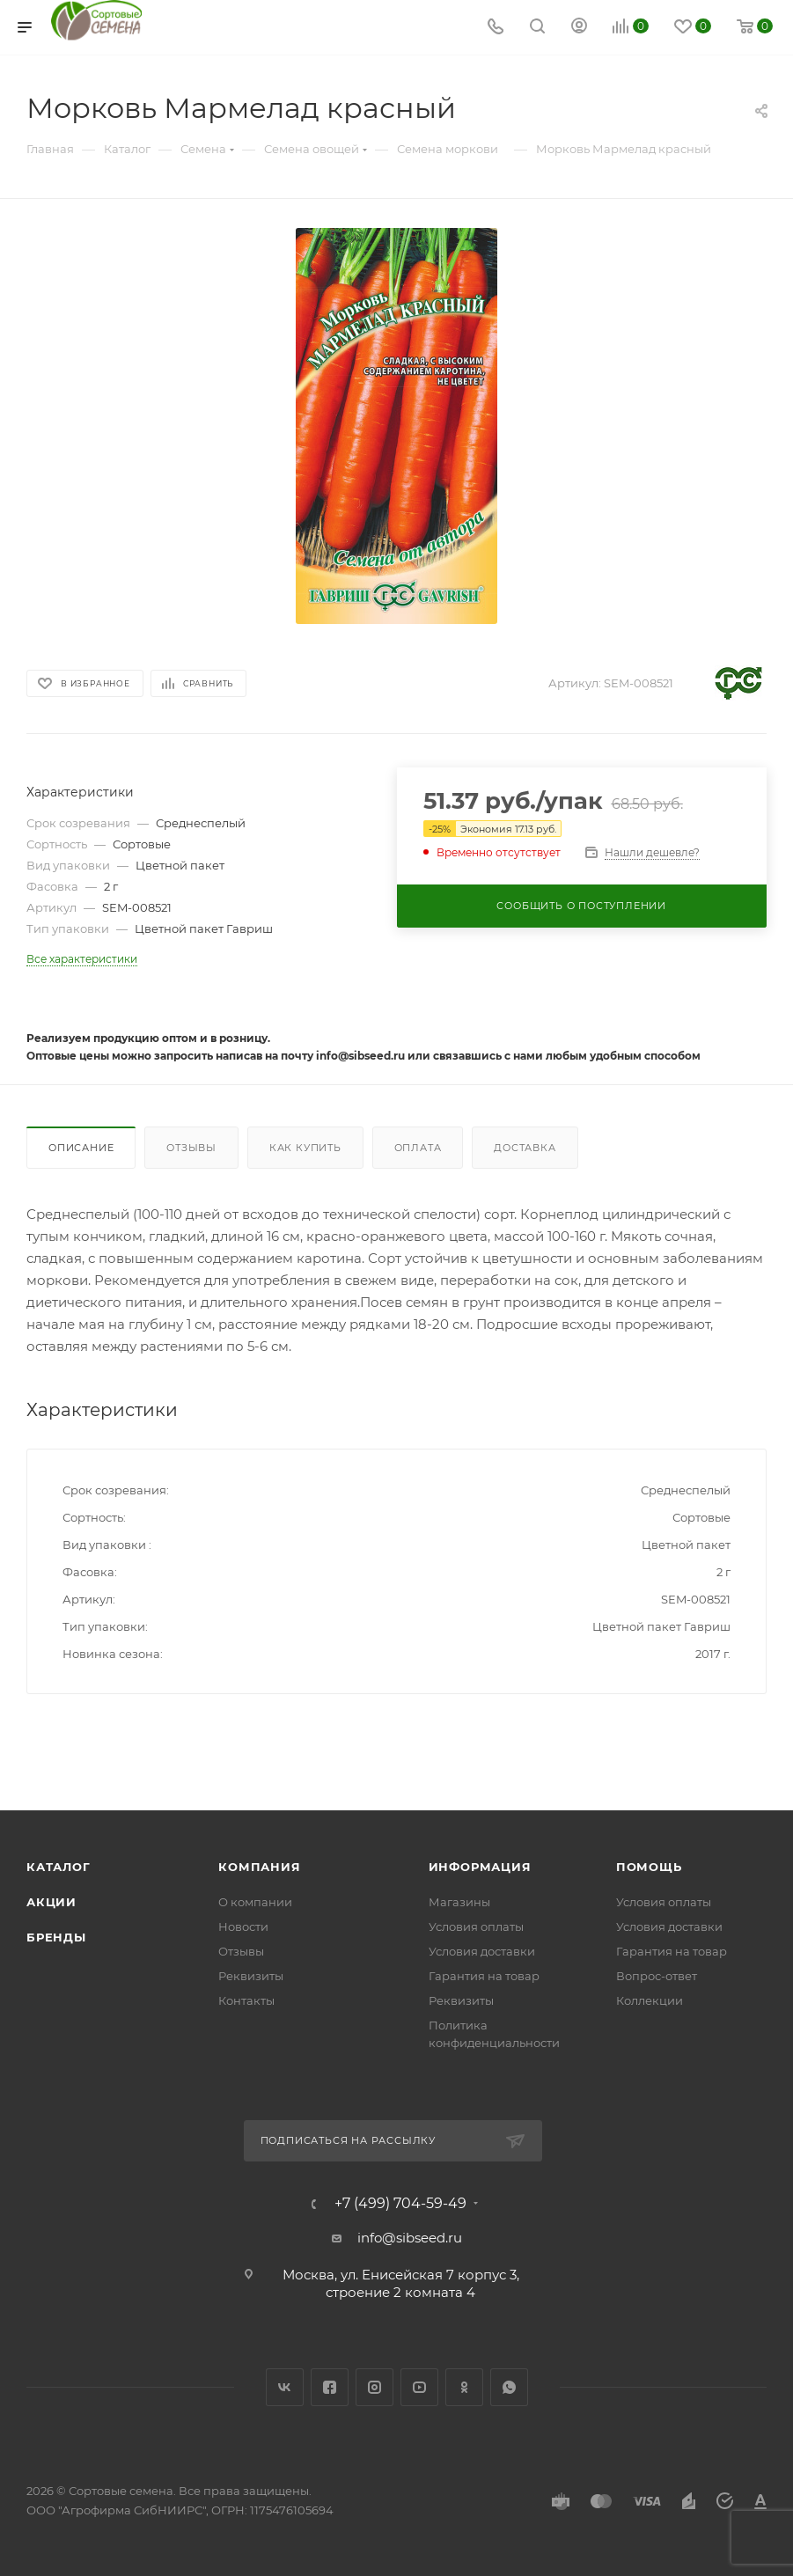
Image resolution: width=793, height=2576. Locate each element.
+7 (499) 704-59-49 (400, 2204)
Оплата (418, 1147)
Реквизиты (250, 1976)
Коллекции (649, 2000)
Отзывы (191, 1147)
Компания (259, 1867)
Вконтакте (285, 2387)
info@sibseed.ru (409, 2237)
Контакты (246, 2000)
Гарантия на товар (484, 1976)
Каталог (58, 1867)
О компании (255, 1902)
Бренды (56, 1937)
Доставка (524, 1147)
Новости (243, 1926)
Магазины (459, 1902)
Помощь (649, 1867)
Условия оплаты (476, 1926)
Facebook (330, 2387)
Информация (480, 1867)
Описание (81, 1147)
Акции (51, 1902)
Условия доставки (482, 1951)
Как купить (305, 1147)
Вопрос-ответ (656, 1976)
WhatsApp (509, 2387)
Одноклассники (464, 2387)
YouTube (419, 2387)
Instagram (374, 2387)
